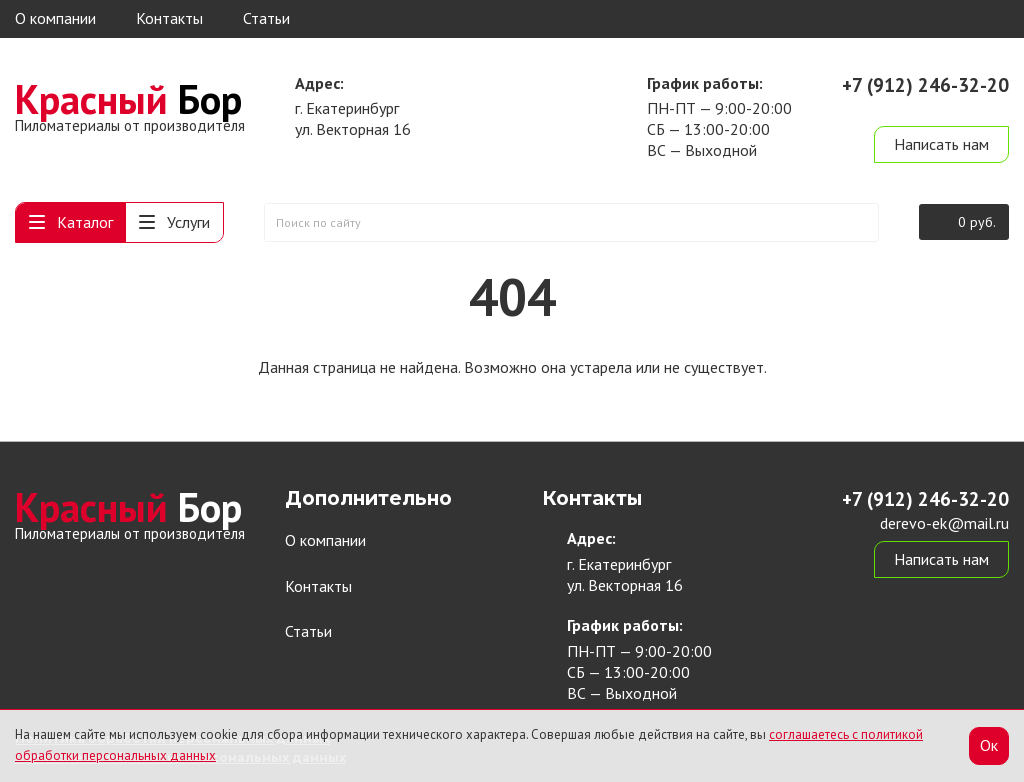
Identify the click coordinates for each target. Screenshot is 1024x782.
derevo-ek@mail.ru (944, 108)
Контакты (169, 18)
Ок (989, 745)
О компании (55, 18)
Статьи (266, 18)
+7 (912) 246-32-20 (925, 85)
